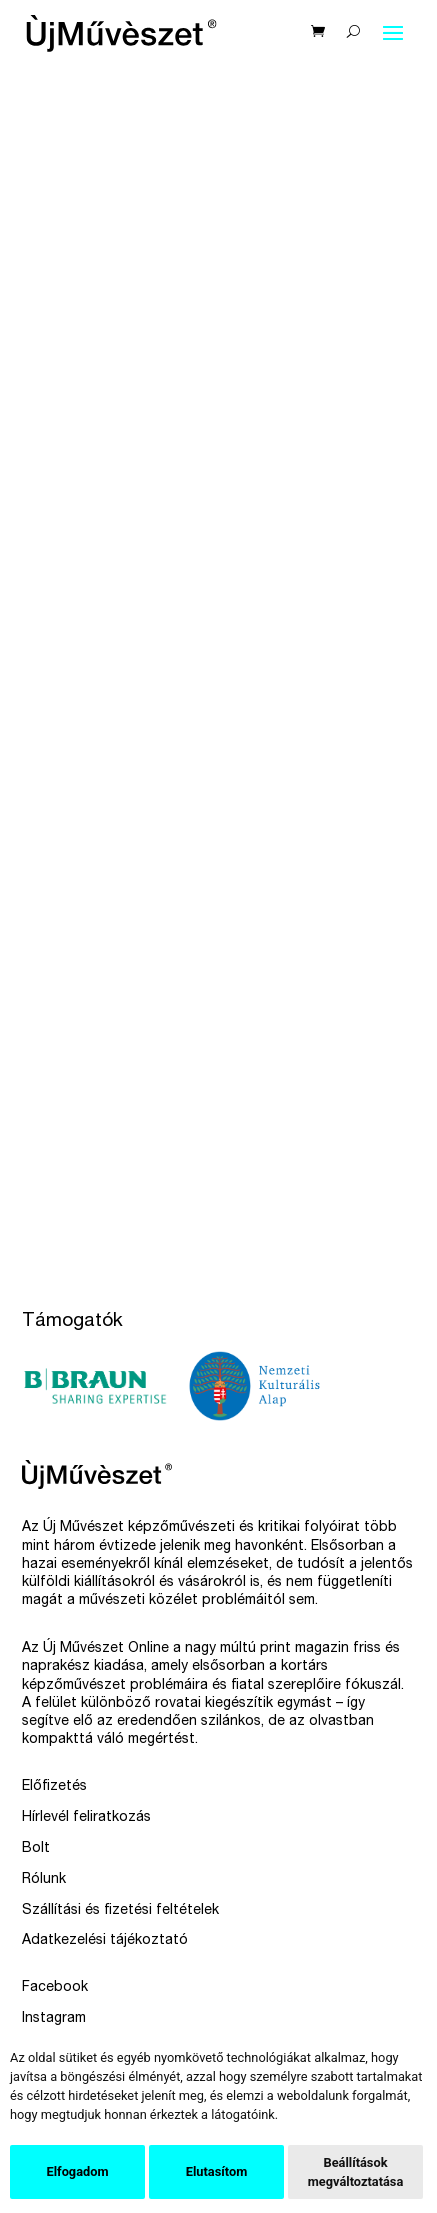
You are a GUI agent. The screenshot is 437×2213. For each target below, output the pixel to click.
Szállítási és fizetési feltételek (120, 1911)
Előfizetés (54, 1787)
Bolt (36, 1849)
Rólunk (44, 1880)
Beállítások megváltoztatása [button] (356, 2172)
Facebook (55, 1988)
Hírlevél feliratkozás (86, 1818)
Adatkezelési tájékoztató (105, 1941)
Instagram (54, 2019)
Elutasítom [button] (216, 2171)
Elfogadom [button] (77, 2171)
